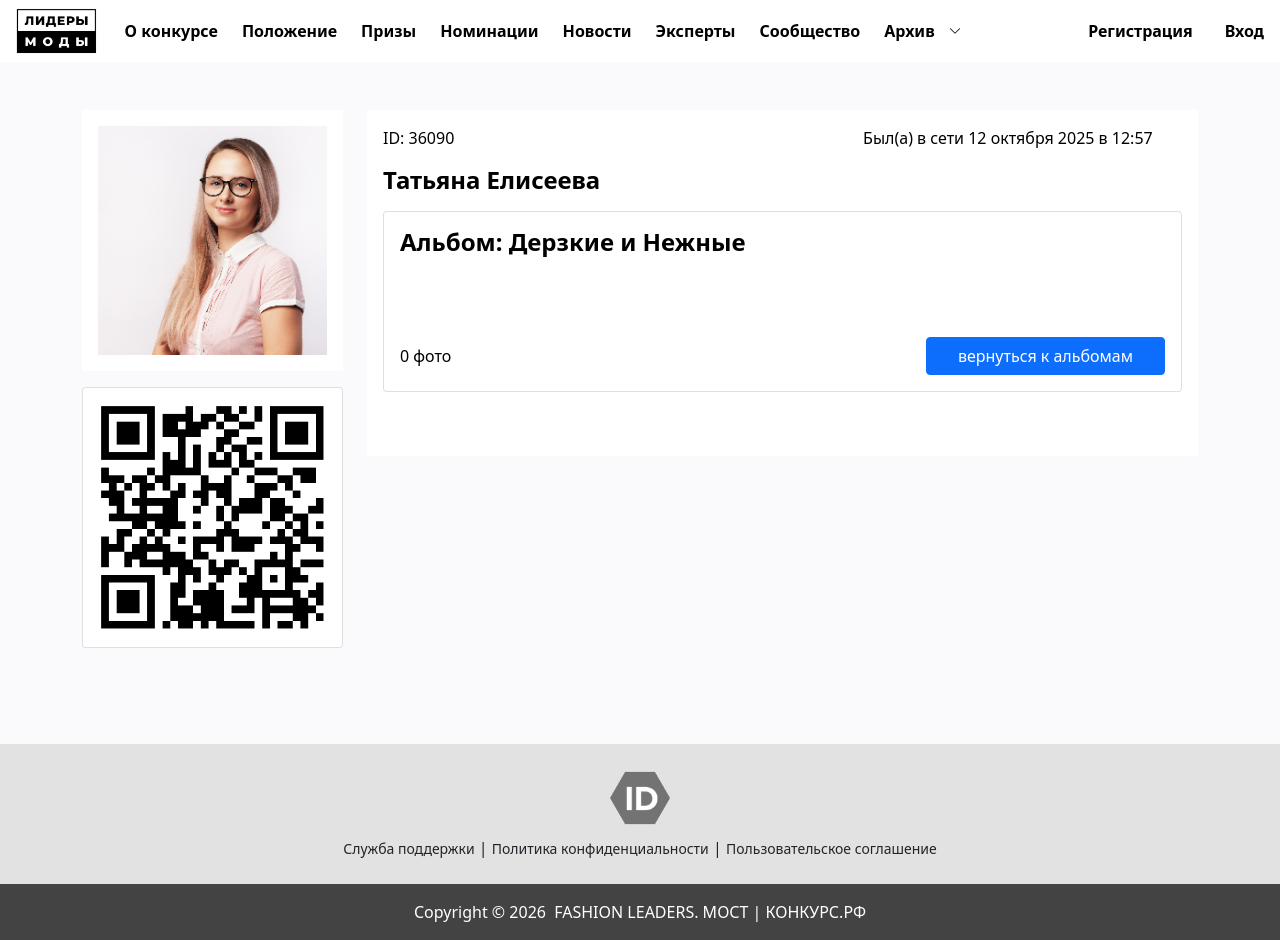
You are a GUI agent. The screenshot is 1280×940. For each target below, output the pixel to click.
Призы (388, 31)
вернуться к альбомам (1045, 356)
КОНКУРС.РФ (816, 912)
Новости (597, 31)
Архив (909, 31)
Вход (1244, 31)
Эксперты (696, 31)
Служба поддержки (408, 848)
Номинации (489, 31)
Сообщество (809, 31)
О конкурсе (171, 31)
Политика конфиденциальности (600, 848)
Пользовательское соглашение (831, 848)
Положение (289, 31)
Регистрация (1140, 31)
